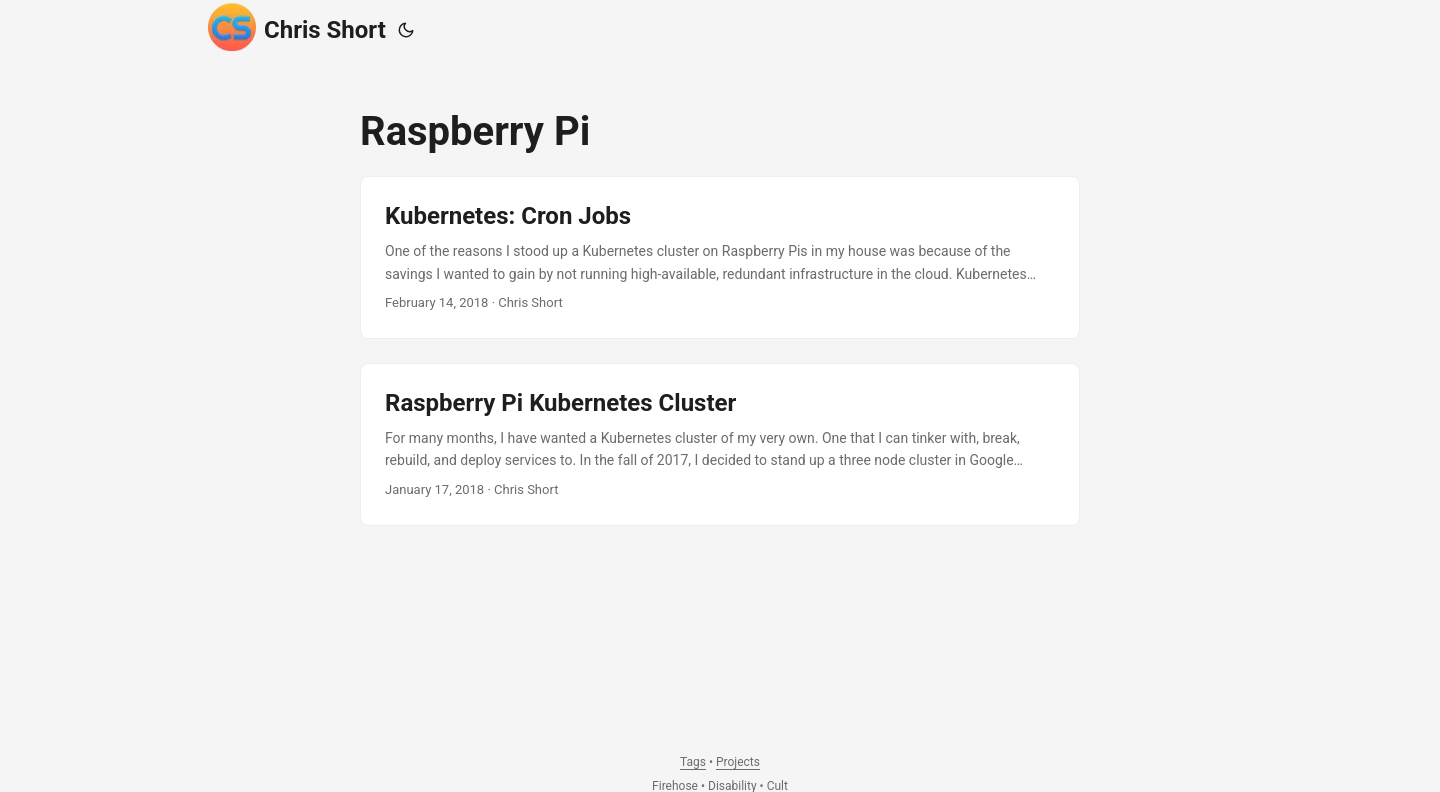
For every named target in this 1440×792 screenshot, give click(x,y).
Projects (738, 762)
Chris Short (297, 27)
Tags (693, 762)
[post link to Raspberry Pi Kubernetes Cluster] (720, 444)
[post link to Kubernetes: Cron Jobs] (720, 257)
